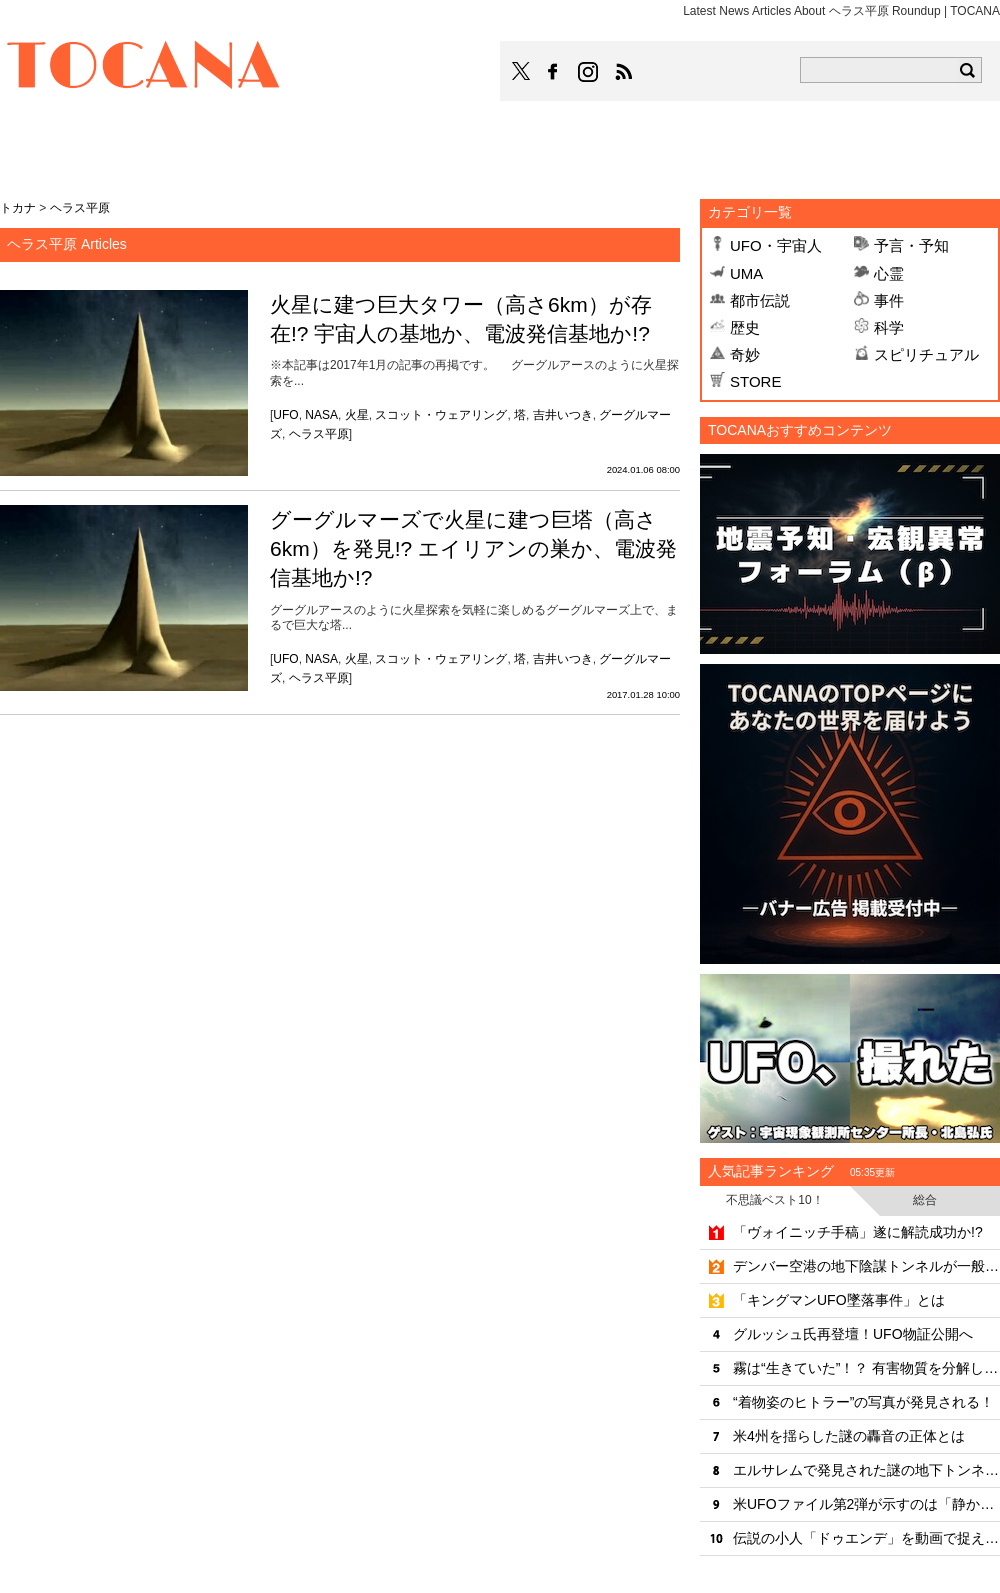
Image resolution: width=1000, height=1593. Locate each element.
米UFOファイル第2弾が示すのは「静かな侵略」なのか (866, 1504)
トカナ (18, 208)
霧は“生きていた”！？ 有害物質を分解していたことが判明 (866, 1368)
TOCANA (144, 68)
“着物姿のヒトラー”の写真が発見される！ (863, 1402)
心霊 (889, 273)
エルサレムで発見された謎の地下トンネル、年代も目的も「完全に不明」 (866, 1470)
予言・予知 (911, 245)
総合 (925, 1200)
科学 (889, 327)
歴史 (745, 327)
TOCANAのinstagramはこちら (589, 72)
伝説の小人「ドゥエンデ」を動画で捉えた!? (866, 1538)
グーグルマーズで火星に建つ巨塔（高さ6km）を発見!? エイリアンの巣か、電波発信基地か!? (473, 549)
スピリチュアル (926, 354)
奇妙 (745, 354)
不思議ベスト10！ (774, 1200)
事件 (889, 300)
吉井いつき (563, 415)
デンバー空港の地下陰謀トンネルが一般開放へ (866, 1266)
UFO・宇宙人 (776, 245)
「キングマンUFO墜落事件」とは (839, 1300)
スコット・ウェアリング (441, 415)
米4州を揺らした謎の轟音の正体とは (849, 1436)
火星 (357, 415)
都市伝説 (760, 300)
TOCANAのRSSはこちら (624, 72)
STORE (755, 381)
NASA (321, 415)
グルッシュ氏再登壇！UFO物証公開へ (853, 1334)
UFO (285, 415)
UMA (746, 273)
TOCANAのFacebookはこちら (553, 72)
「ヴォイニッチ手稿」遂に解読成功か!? (858, 1232)
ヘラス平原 (319, 434)
